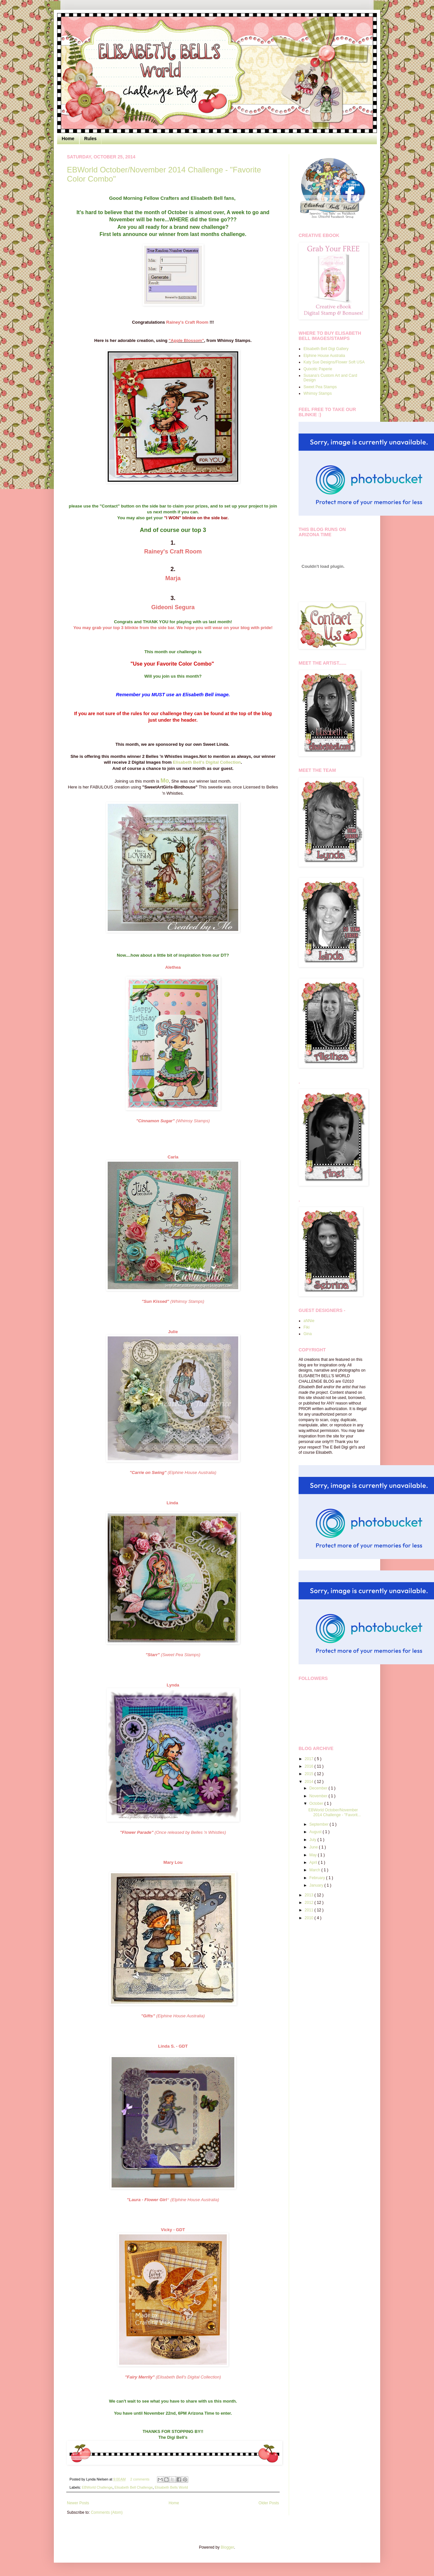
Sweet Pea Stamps (320, 387)
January (316, 1885)
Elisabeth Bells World (171, 2487)
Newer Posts (78, 2503)
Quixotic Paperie (317, 369)
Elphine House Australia (324, 355)
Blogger (227, 2547)
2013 (310, 1895)
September (319, 1824)
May (313, 1855)
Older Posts (268, 2503)
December (319, 1788)
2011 (310, 1910)
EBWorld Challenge (97, 2487)
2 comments (139, 2479)
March (315, 1870)
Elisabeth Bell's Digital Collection (207, 762)
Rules (90, 138)
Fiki (306, 1327)
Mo (165, 780)
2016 (310, 1766)
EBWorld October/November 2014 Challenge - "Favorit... (334, 1812)
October (316, 1803)
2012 (310, 1902)
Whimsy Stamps (317, 393)
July (313, 1839)
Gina (307, 1334)
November (319, 1796)
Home (68, 138)
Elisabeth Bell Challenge (134, 2487)
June (314, 1847)
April (313, 1862)
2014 (310, 1781)
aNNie (308, 1320)
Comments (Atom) (106, 2512)
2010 (310, 1918)
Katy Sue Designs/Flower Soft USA (333, 362)
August (316, 1832)
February (317, 1878)
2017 (310, 1759)
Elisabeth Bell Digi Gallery (326, 348)
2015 (310, 1774)
